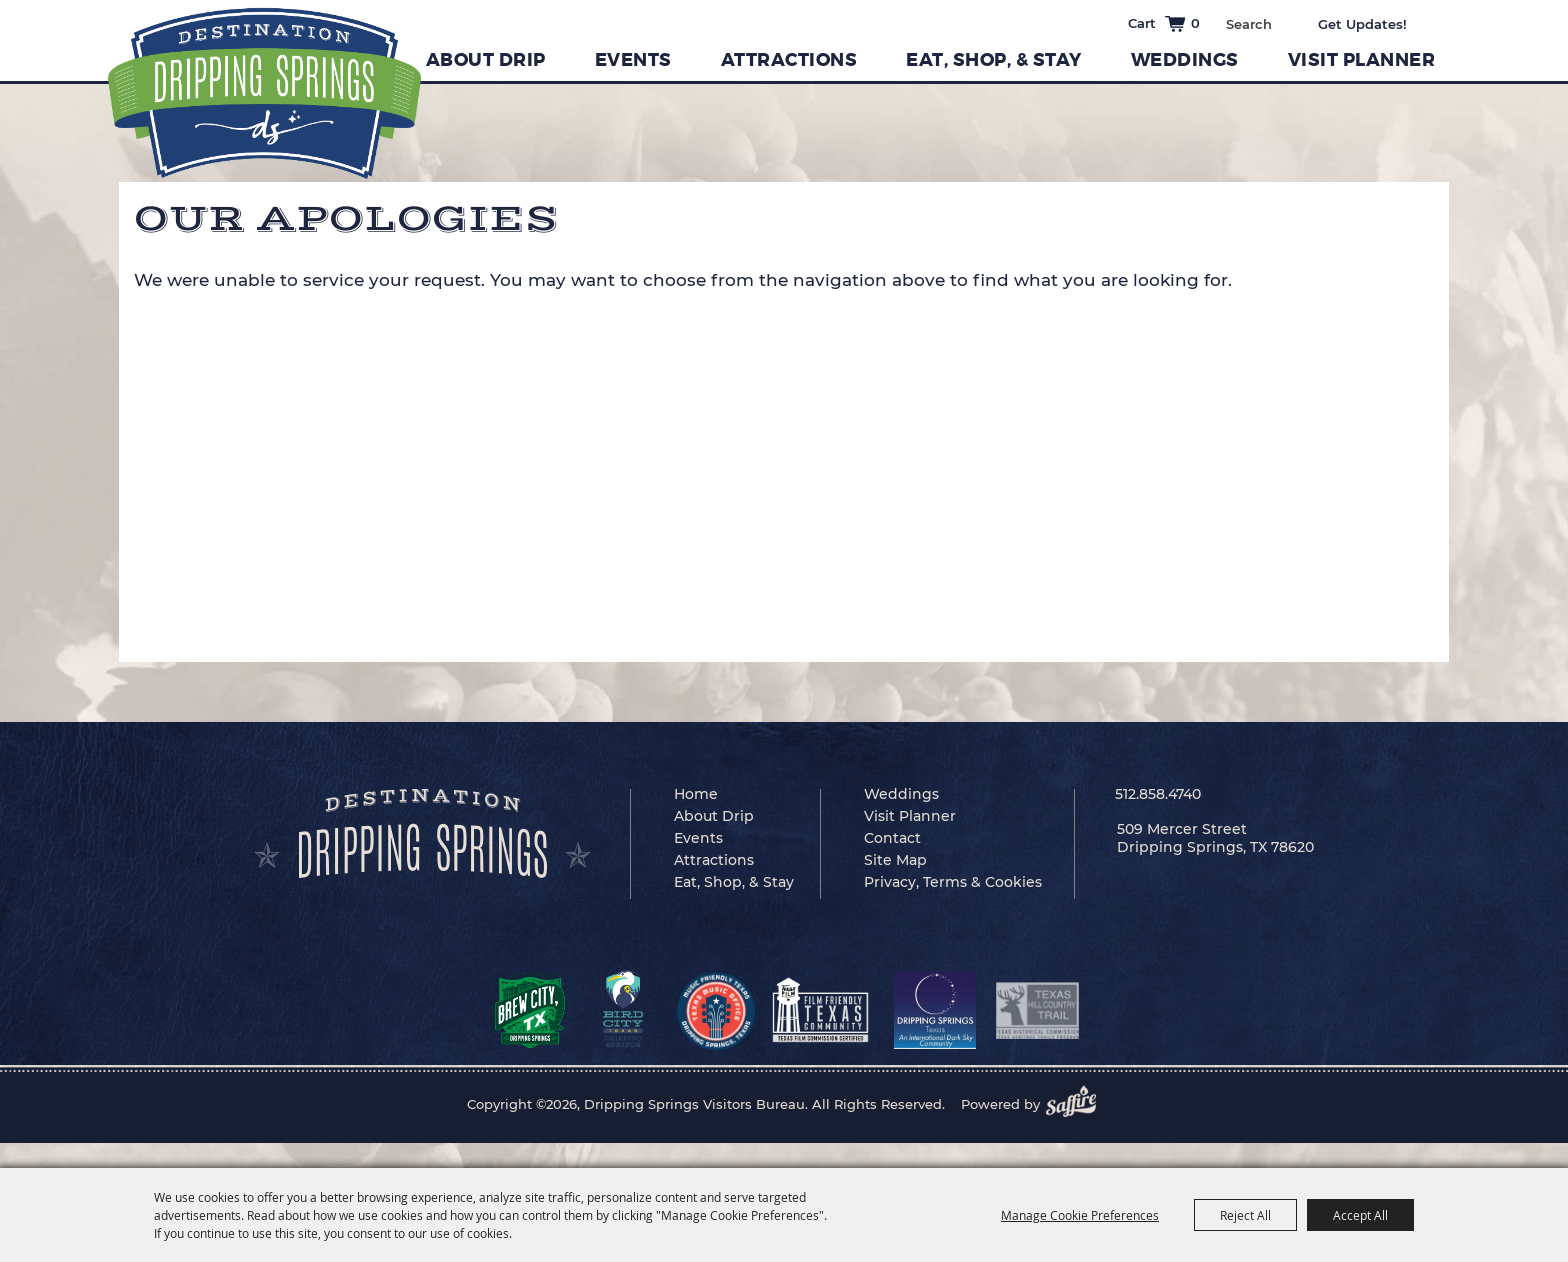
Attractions (789, 60)
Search (1286, 22)
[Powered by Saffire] (1077, 1104)
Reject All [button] (1245, 1215)
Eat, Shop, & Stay (994, 60)
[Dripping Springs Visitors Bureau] (264, 93)
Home (696, 794)
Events (633, 60)
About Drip (486, 60)
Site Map (895, 860)
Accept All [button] (1360, 1215)
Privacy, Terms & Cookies (953, 882)
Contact (892, 838)
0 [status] (1195, 23)
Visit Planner (1362, 60)
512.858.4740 (1158, 794)
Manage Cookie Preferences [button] (1080, 1215)
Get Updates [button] (1376, 24)
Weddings (1185, 60)
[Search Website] (1248, 24)
